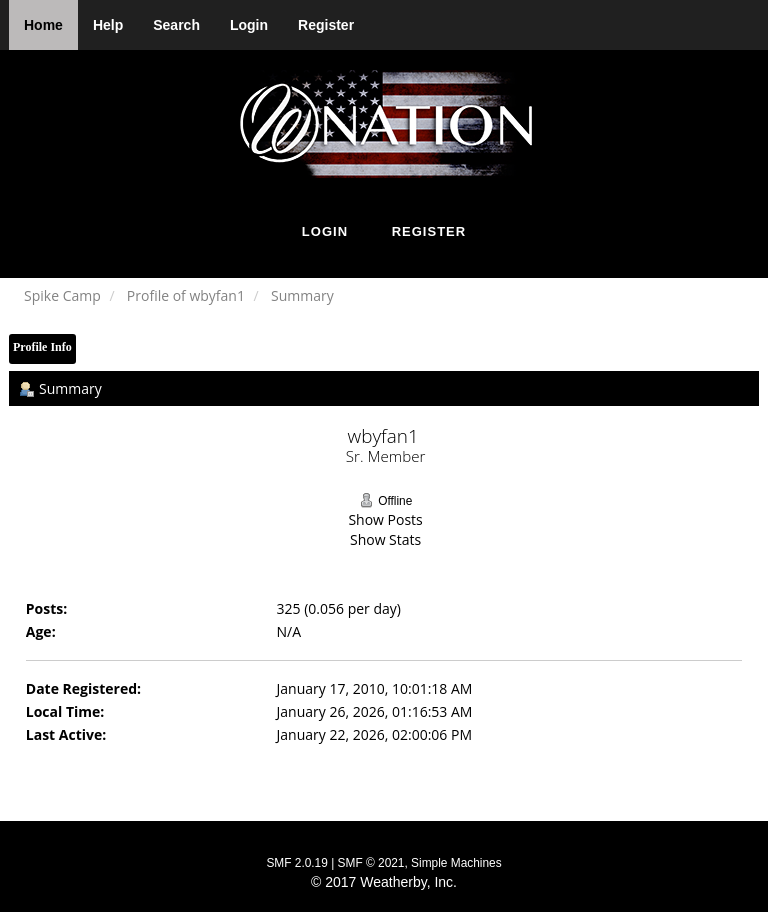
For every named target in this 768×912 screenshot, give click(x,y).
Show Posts (385, 519)
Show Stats (385, 539)
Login (249, 25)
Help (108, 25)
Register (326, 25)
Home (43, 25)
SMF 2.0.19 (296, 863)
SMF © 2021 (371, 863)
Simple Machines (456, 863)
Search (176, 25)
